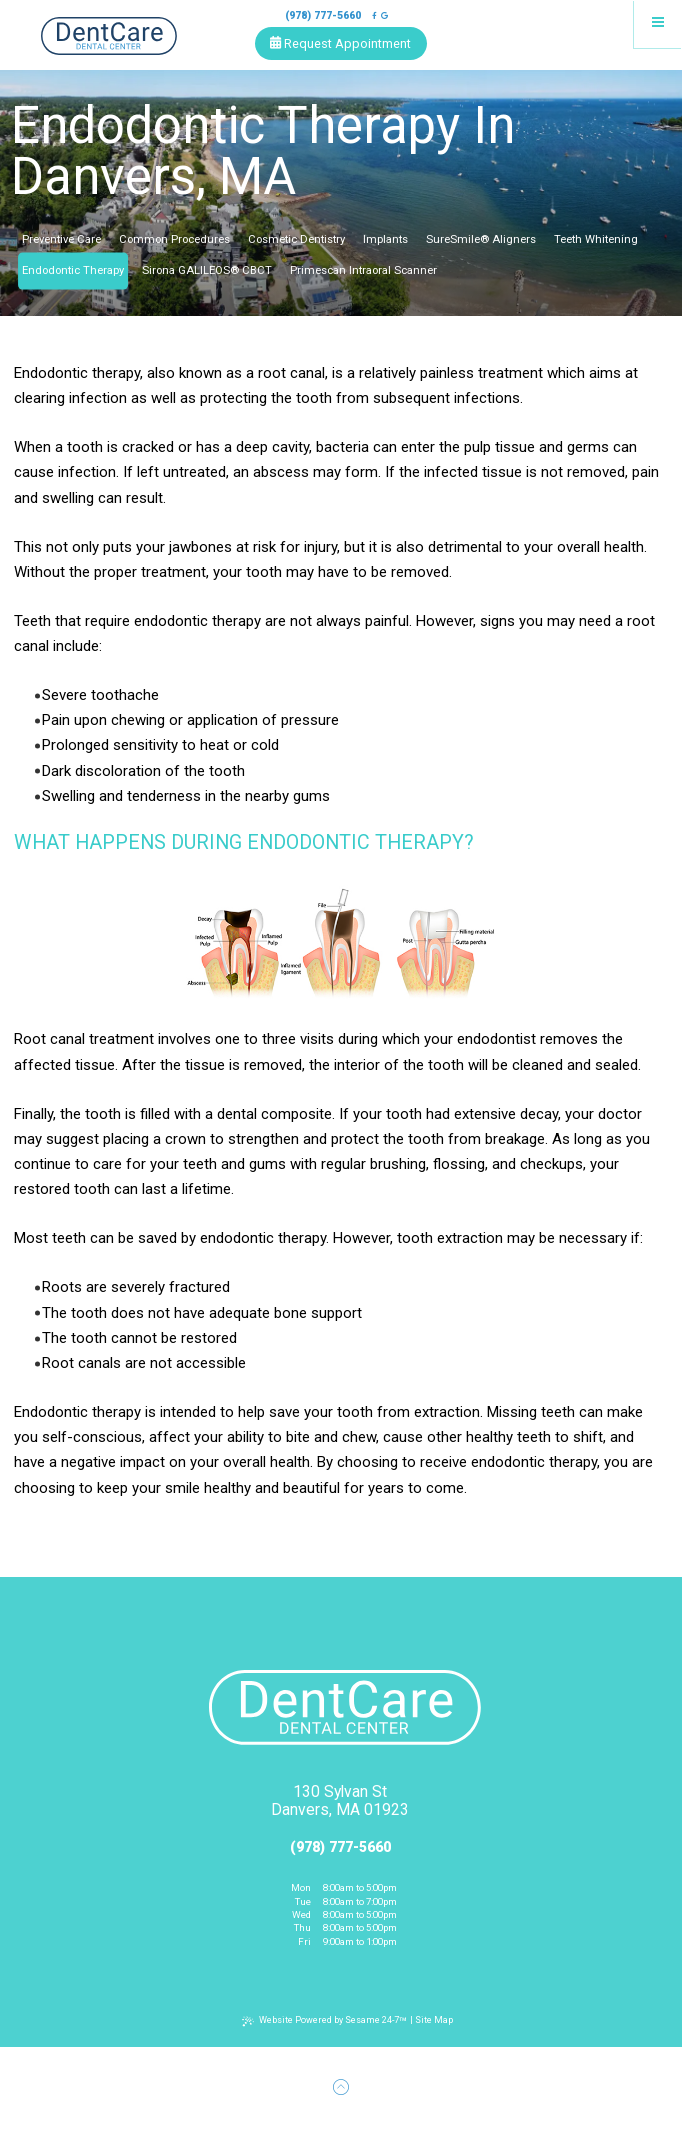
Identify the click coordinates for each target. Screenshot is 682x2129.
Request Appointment (340, 43)
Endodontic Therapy (73, 270)
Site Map (434, 2020)
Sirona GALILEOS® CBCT (207, 270)
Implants (385, 239)
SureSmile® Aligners (481, 239)
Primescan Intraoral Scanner (363, 270)
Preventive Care (61, 239)
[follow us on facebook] (374, 15)
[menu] (658, 24)
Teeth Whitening (596, 239)
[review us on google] (384, 15)
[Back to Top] (341, 2088)
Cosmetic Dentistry (296, 239)
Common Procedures (174, 239)
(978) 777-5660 (323, 16)
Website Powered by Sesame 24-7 (324, 2022)
